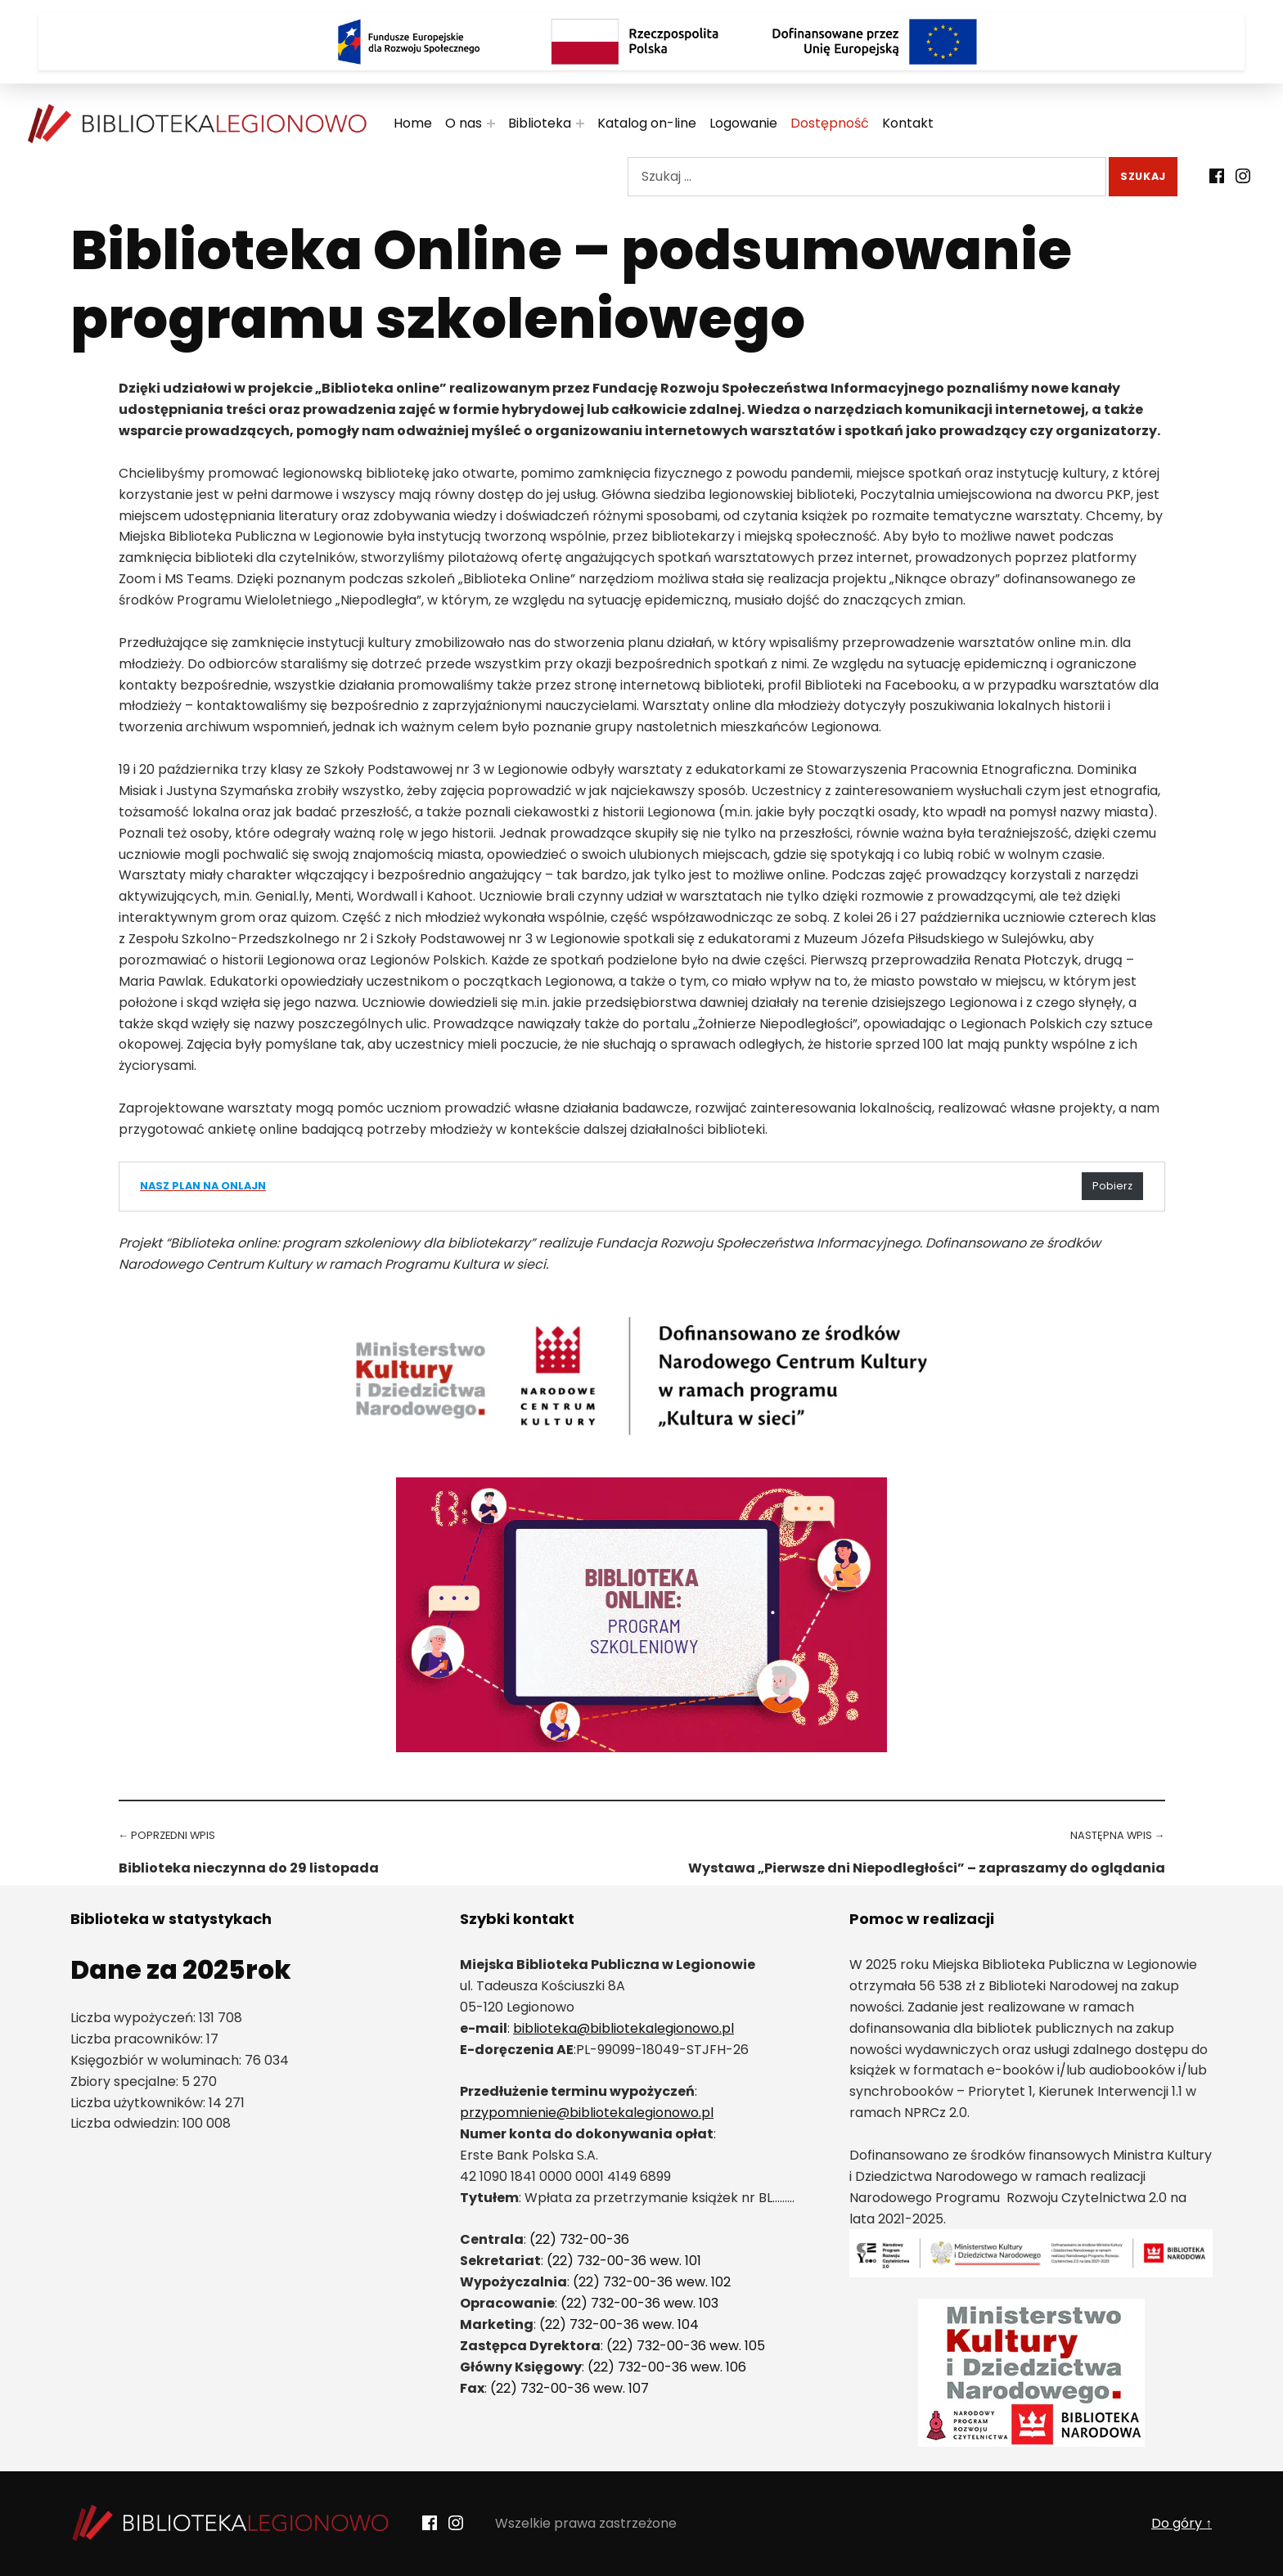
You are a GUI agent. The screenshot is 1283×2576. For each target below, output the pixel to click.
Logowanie (755, 123)
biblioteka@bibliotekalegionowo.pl (623, 2028)
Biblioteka (551, 123)
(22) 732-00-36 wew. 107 (569, 2388)
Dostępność (841, 123)
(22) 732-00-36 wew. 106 (666, 2367)
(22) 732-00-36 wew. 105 (685, 2345)
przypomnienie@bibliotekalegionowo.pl (587, 2112)
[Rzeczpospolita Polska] (641, 41)
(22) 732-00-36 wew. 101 (624, 2260)
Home (424, 123)
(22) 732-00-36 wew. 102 (652, 2282)
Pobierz (1112, 1186)
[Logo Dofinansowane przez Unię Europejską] (874, 41)
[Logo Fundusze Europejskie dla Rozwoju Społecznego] (408, 41)
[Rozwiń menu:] (502, 123)
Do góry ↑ (1181, 2523)
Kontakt (919, 123)
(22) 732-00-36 (579, 2239)
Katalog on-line (658, 123)
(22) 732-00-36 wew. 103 (639, 2303)
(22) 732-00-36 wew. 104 (619, 2324)
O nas (475, 123)
